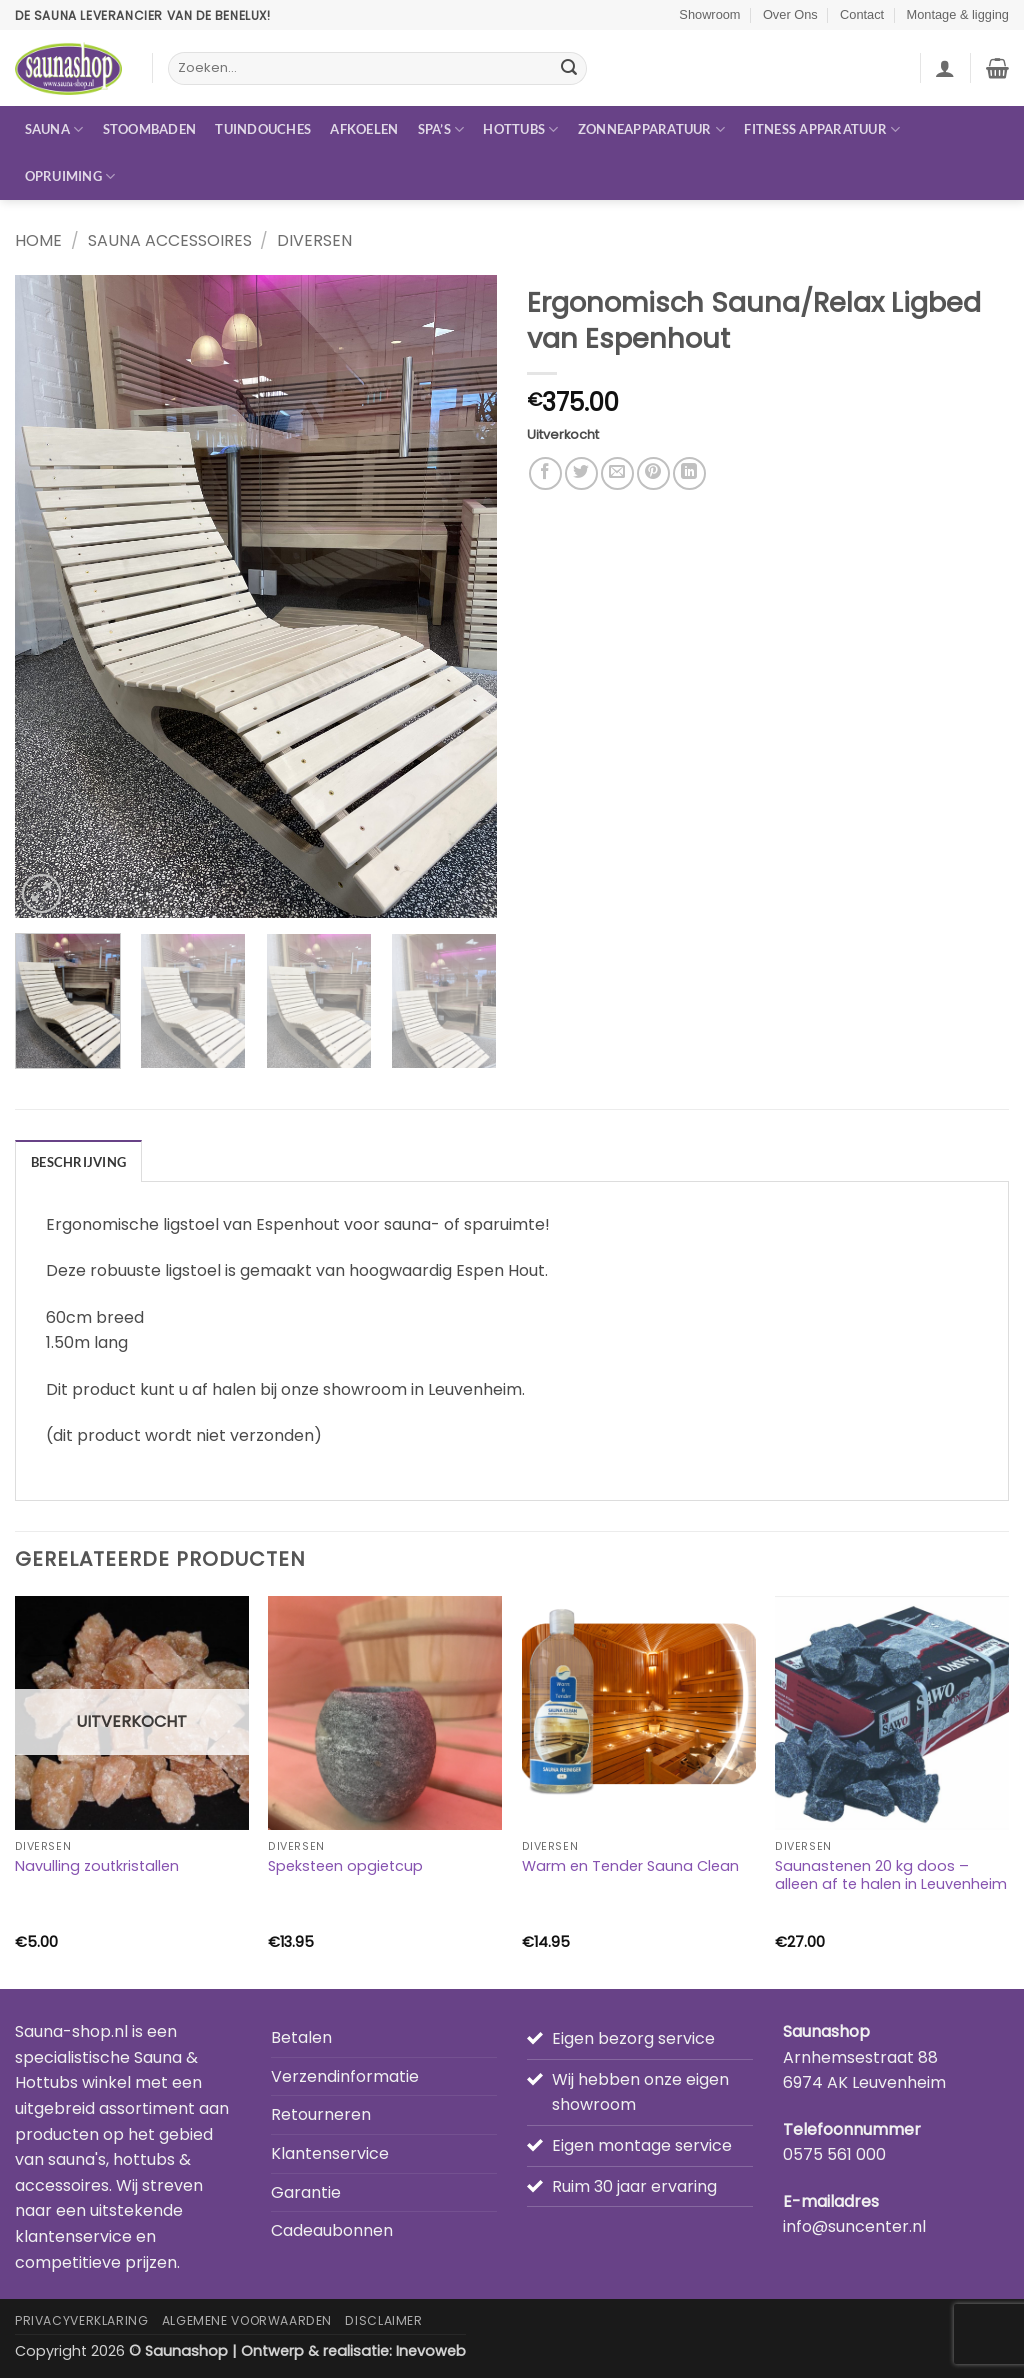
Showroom (709, 14)
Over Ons (790, 14)
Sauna (54, 129)
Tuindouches (263, 129)
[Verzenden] (569, 69)
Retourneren (321, 2114)
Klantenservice (330, 2153)
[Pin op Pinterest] (653, 473)
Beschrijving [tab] (78, 1162)
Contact (862, 14)
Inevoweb (431, 2351)
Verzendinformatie (345, 2076)
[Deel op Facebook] (545, 473)
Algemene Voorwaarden (247, 2320)
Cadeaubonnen (332, 2230)
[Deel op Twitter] (581, 473)
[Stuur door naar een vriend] (617, 473)
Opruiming (70, 176)
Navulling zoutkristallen (97, 1866)
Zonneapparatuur (651, 129)
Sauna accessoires (170, 240)
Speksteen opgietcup (345, 1866)
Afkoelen (364, 129)
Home (38, 240)
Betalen (301, 2037)
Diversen (314, 240)
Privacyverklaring (81, 2320)
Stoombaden (150, 129)
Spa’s (441, 129)
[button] (945, 68)
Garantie (306, 2192)
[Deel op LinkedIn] (689, 473)
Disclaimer (383, 2320)
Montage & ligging (958, 14)
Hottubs (520, 129)
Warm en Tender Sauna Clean (630, 1866)
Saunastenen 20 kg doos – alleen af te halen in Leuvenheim (891, 1875)
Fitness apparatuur (822, 129)
